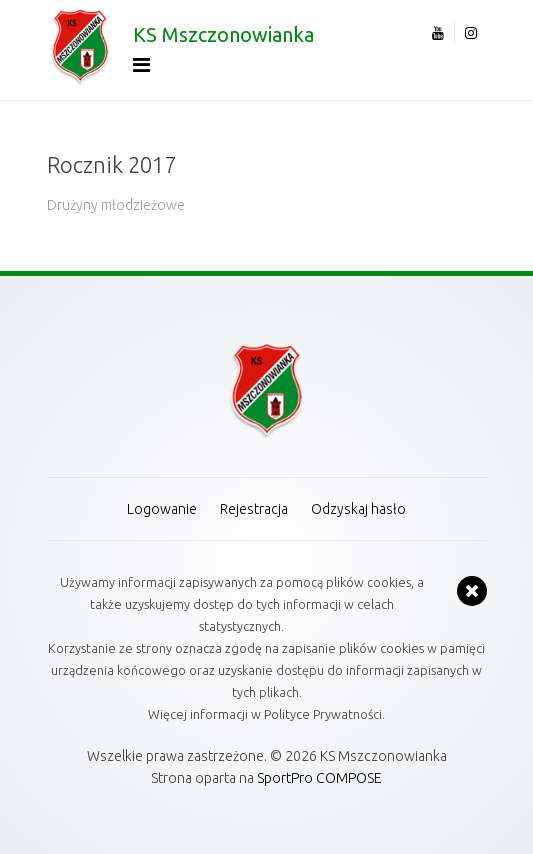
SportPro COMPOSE (319, 778)
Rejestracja (254, 509)
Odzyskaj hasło (358, 509)
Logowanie (162, 509)
